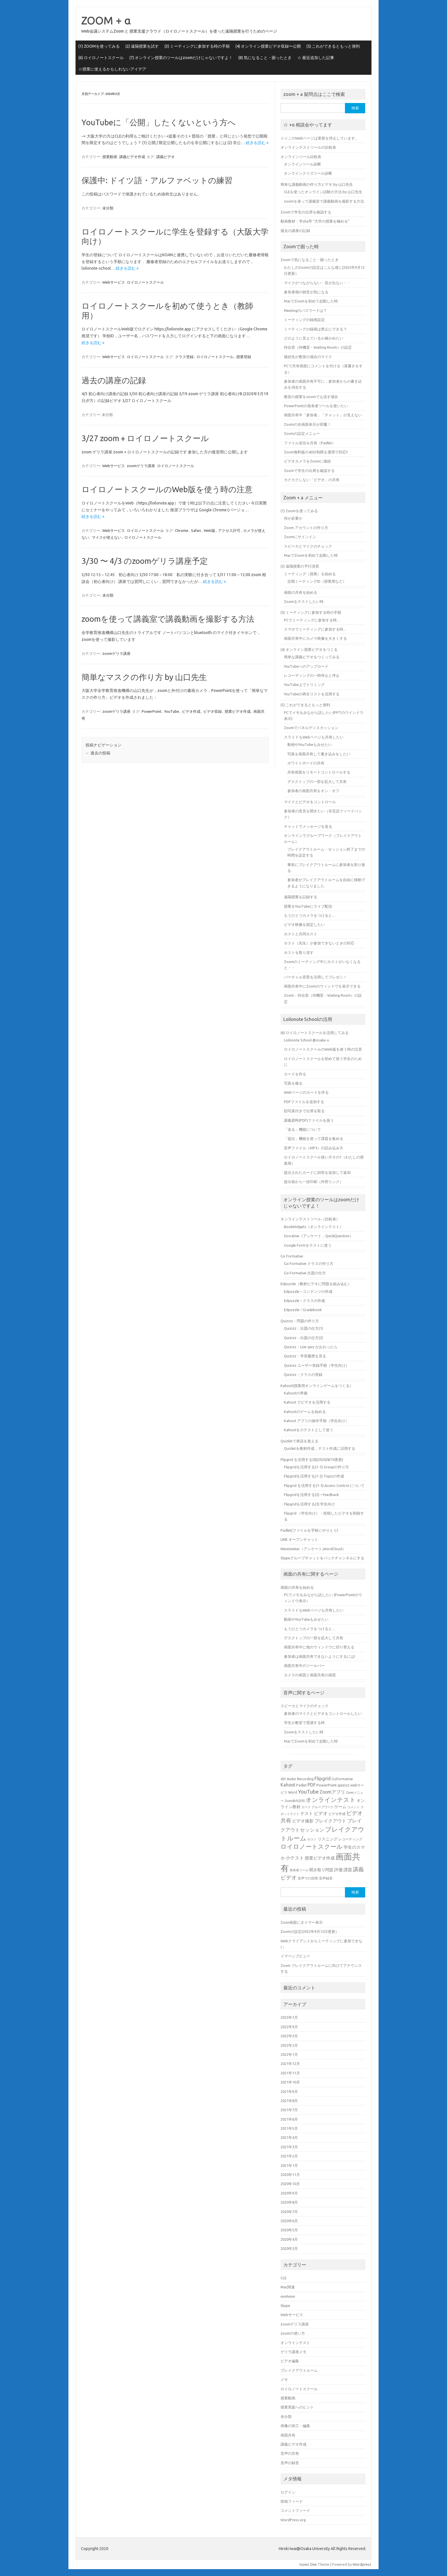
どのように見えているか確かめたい (313, 338)
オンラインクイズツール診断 (308, 173)
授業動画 (109, 157)
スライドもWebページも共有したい (314, 737)
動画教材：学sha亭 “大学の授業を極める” (315, 221)
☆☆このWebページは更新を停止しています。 (320, 138)
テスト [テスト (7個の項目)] (306, 1813)
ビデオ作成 (191, 711)
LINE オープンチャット (299, 1539)
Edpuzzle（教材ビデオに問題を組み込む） (316, 1284)
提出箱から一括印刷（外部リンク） (313, 1182)
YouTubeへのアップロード (306, 666)
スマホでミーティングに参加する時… (315, 629)
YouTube (171, 711)
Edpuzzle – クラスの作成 (304, 1301)
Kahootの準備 (295, 1393)
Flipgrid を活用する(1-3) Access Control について (324, 1485)
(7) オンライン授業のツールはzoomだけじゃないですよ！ (181, 57)
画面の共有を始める (300, 592)
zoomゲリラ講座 (141, 466)
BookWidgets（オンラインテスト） (313, 1227)
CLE (284, 2278)
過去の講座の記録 (114, 380)
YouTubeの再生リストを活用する (312, 694)
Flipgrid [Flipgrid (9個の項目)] (322, 1778)
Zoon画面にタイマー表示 (302, 1922)
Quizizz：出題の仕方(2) (303, 1338)
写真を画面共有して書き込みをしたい (318, 754)
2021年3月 (289, 2147)
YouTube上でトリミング (304, 685)
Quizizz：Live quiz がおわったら (311, 1347)
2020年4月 (289, 2239)
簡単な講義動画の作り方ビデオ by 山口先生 (317, 184)
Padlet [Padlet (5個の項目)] (301, 1785)
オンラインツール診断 (302, 164)
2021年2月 (289, 2156)
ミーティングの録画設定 (304, 320)
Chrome (181, 530)
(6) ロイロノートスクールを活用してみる (315, 1033)
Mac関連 (288, 2287)
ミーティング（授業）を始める (310, 574)
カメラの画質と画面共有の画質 (310, 1675)
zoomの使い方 (293, 2333)
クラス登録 (184, 357)
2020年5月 (289, 2230)
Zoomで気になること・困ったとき (310, 260)
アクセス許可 (229, 530)
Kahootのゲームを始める (305, 1412)
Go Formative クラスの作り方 (308, 1263)
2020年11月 (290, 2175)
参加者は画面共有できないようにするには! (319, 1656)
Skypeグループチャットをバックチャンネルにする (322, 1558)
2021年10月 (290, 2082)
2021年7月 (289, 2110)
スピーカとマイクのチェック (308, 546)
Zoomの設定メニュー (302, 433)
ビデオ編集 (290, 2361)
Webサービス (113, 282)
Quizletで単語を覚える (299, 1441)
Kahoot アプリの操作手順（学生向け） (316, 1421)
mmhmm (288, 2296)
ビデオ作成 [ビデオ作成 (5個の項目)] (337, 1814)
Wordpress (362, 2564)
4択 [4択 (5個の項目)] (283, 1779)
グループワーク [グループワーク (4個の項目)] (323, 1807)
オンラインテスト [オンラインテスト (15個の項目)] (331, 1799)
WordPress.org (293, 2520)
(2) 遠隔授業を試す (142, 46)
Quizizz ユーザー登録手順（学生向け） (316, 1365)
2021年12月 (290, 2064)
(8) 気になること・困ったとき (265, 57)
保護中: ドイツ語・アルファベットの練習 (157, 180)
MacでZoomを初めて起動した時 (311, 301)
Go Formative (292, 1256)
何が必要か (293, 518)
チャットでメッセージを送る (308, 826)
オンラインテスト (295, 2343)
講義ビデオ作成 (132, 157)
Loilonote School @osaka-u (306, 1040)
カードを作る (295, 1074)
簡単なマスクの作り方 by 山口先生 (144, 677)
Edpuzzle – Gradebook (303, 1310)
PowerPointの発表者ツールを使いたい (316, 406)
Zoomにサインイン (300, 537)
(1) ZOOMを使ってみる (99, 46)
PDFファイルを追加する (304, 1102)
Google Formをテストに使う (308, 1245)
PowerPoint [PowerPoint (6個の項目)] (326, 1785)
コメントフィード (295, 2510)
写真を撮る (293, 1083)
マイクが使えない (106, 537)
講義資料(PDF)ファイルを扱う (309, 1120)
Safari (196, 530)
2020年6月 (289, 2221)
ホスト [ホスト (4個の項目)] (312, 1839)
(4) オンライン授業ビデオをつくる (309, 649)
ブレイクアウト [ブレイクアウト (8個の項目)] (330, 1820)
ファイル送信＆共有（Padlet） (310, 443)
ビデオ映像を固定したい (304, 924)
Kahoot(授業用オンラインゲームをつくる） (317, 1386)
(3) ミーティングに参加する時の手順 (197, 46)
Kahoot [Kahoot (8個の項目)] (288, 1784)
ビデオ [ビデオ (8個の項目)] (321, 1813)
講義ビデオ (165, 157)
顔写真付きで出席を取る (304, 1111)
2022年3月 (289, 2036)
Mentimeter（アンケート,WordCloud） (313, 1549)
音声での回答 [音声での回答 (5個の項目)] (308, 1878)
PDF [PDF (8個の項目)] (312, 1784)
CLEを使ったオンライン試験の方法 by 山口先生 (323, 192)
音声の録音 (290, 2463)
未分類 (107, 208)
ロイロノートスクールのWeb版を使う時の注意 (167, 489)
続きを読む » (257, 142)
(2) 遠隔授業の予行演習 (300, 566)
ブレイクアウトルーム (299, 2370)
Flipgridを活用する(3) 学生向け (309, 1504)
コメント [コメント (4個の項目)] (353, 1807)
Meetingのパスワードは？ (305, 310)
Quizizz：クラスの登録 (303, 1374)
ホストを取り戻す (299, 952)
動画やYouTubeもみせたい (309, 744)
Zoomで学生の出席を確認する (306, 212)
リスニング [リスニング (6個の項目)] (328, 1839)
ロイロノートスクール (145, 282)
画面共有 (288, 2435)
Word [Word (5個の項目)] (292, 1792)
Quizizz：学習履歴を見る (305, 1356)
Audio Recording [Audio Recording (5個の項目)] (300, 1779)
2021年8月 (289, 2101)
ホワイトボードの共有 (305, 763)
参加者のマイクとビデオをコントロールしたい (323, 1713)
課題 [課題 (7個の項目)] (348, 1869)
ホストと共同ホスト (300, 934)
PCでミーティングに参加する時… (312, 620)
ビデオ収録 (212, 711)
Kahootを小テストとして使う (308, 1430)
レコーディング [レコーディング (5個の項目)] (350, 1839)
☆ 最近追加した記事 (315, 57)
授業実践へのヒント (297, 2407)
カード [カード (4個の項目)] (306, 1807)
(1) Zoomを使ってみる (299, 511)
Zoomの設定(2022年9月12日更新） (310, 1931)
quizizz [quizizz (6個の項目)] (344, 1785)
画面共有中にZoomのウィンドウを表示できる (322, 986)
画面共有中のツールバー (304, 1665)
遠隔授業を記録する (300, 897)
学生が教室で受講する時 (304, 1723)
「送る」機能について (302, 1129)
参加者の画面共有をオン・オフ (313, 791)
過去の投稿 (98, 753)
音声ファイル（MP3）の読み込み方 (313, 1148)
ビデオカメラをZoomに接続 (307, 461)
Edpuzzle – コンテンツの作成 (308, 1291)
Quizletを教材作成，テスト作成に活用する (319, 1448)
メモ (284, 2379)
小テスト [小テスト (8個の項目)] (295, 1857)
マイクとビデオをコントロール (310, 802)
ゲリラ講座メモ (293, 2352)
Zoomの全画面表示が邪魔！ (307, 424)
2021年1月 (289, 2165)
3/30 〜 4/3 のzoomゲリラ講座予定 (145, 560)
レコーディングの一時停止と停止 (312, 675)
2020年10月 (290, 2184)
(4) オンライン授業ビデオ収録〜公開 (268, 46)
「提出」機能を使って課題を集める (313, 1138)
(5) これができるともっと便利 (333, 46)
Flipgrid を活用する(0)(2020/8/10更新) (312, 1459)
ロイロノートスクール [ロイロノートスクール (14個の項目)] (312, 1846)
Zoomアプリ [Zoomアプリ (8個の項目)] (332, 1791)
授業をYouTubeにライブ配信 (308, 906)
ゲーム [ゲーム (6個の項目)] (340, 1806)
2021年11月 (290, 2073)
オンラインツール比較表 (301, 157)
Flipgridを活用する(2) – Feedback (311, 1495)
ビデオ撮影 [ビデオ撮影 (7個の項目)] (303, 1820)
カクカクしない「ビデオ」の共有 (312, 480)
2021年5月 (289, 2128)
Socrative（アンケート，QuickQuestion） (318, 1236)
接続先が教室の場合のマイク (308, 357)
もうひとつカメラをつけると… (309, 915)
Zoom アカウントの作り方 (306, 528)
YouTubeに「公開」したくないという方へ (159, 122)
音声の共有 (290, 2453)
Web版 (209, 530)
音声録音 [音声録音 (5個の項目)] (326, 1878)
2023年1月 (289, 2017)
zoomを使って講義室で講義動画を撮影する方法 (168, 618)
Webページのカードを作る (306, 1092)
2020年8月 (289, 2202)
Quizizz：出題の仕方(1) (303, 1328)
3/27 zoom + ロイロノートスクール (145, 438)
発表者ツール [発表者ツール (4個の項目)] (299, 1870)
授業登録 (243, 357)
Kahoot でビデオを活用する (307, 1402)
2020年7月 (289, 2212)
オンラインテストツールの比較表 (308, 147)
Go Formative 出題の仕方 (305, 1273)
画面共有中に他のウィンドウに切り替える (319, 1647)
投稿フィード (292, 2501)
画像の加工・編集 (295, 2426)
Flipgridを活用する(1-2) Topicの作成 (314, 1476)
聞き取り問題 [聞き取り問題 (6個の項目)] (321, 1870)
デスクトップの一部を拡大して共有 (317, 782)
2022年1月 (289, 2054)
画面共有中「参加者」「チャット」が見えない (323, 415)
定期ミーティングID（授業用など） (316, 581)
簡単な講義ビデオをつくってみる (312, 657)
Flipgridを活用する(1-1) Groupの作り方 (316, 1467)
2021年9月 (289, 2091)
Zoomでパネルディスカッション (311, 728)
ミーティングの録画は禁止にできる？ (315, 329)
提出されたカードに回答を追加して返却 (317, 1172)
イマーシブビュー (295, 1956)
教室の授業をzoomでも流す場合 (311, 397)
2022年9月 (289, 2027)
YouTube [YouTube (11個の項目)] (308, 1792)
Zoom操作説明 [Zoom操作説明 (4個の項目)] (295, 1800)
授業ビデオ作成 (238, 711)
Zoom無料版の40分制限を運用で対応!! (316, 452)
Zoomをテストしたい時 (304, 601)
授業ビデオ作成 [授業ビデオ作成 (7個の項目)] (320, 1858)
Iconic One (308, 2564)
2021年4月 (289, 2137)
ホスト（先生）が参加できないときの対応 (319, 943)
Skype (285, 2306)
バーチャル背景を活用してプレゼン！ (315, 977)
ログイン (288, 2492)
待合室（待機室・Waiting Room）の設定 (318, 347)
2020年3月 (289, 2248)
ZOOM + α (106, 20)
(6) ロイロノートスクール (101, 57)
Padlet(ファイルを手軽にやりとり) (309, 1530)
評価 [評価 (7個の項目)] (338, 1869)
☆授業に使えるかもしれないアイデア (112, 69)
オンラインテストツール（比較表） (310, 1219)
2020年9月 (289, 2193)
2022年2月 (289, 2045)
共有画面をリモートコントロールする (318, 772)
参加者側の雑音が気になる (306, 292)
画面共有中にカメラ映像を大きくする (315, 638)
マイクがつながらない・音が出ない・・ (317, 283)
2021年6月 (289, 2119)
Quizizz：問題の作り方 (300, 1321)
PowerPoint (151, 711)
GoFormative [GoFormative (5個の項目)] (342, 1779)
